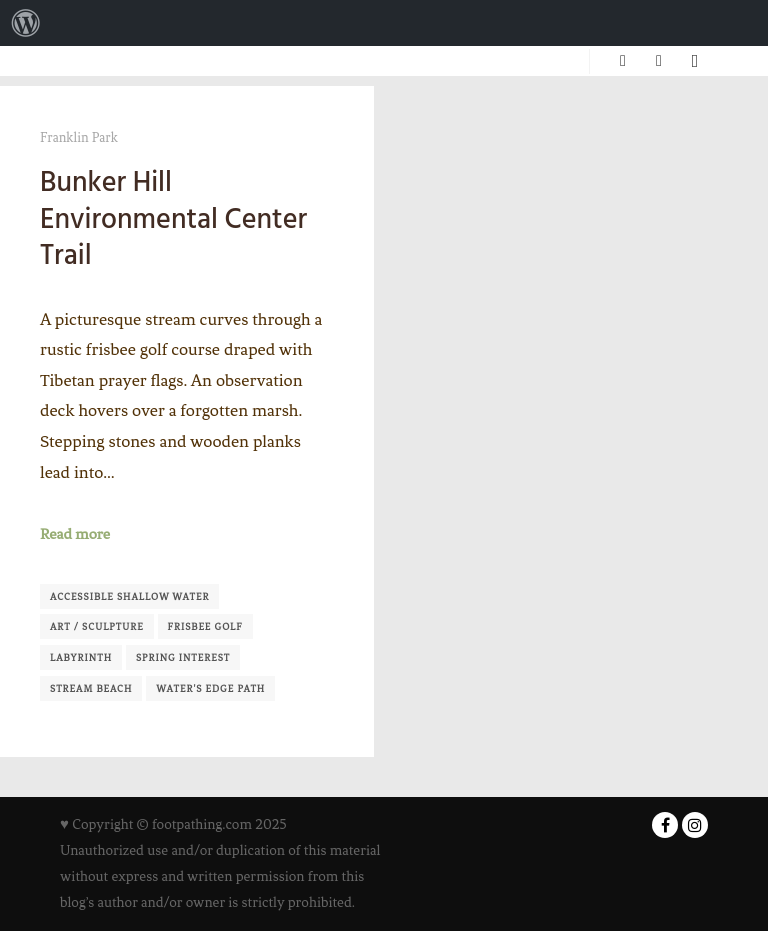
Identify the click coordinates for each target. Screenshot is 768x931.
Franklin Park (79, 137)
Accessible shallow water (129, 596)
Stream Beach (91, 688)
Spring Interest (183, 657)
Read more (75, 534)
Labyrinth (81, 657)
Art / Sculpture (97, 626)
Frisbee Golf (205, 626)
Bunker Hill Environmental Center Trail (173, 218)
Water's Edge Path (210, 688)
